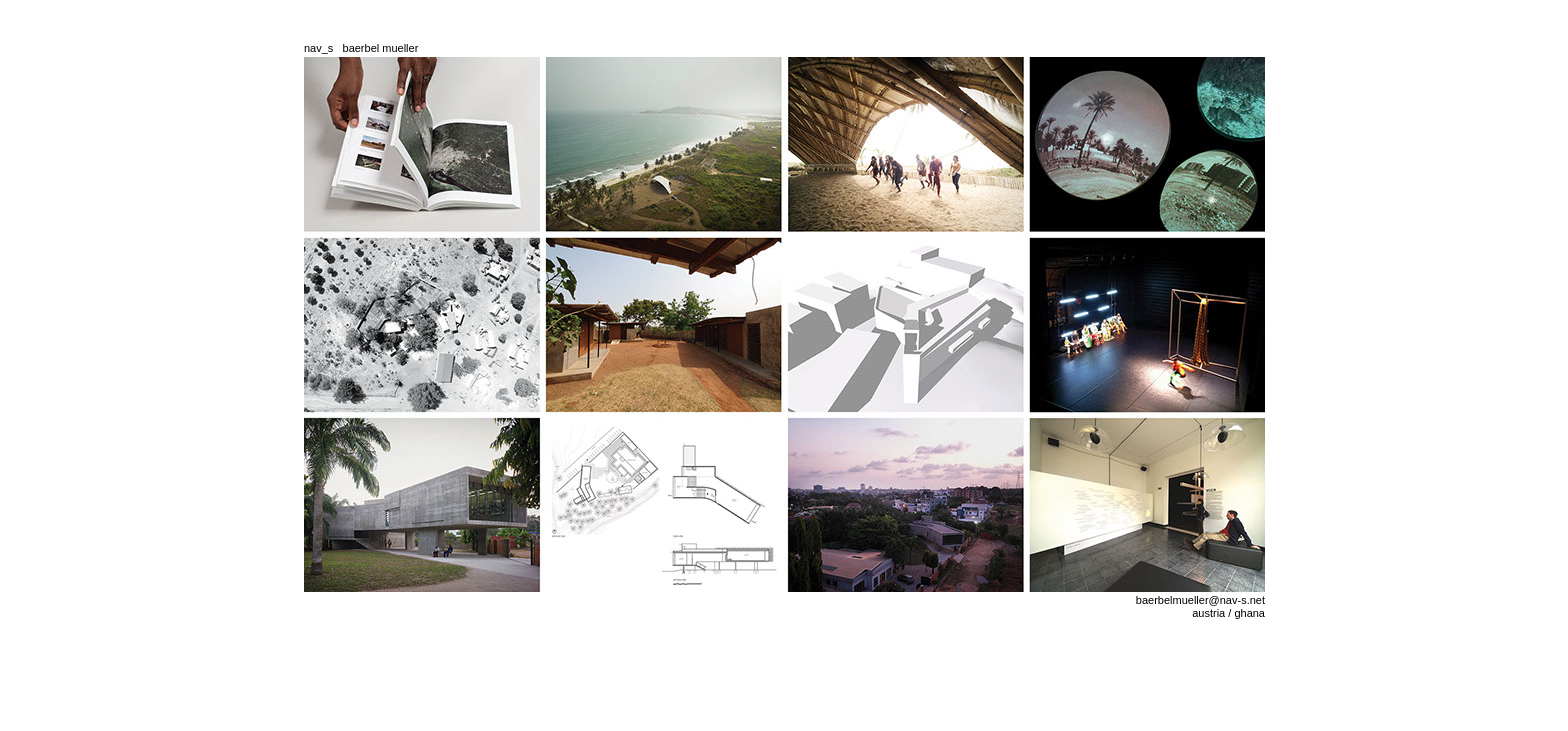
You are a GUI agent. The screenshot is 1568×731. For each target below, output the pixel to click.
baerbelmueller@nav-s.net (1200, 600)
